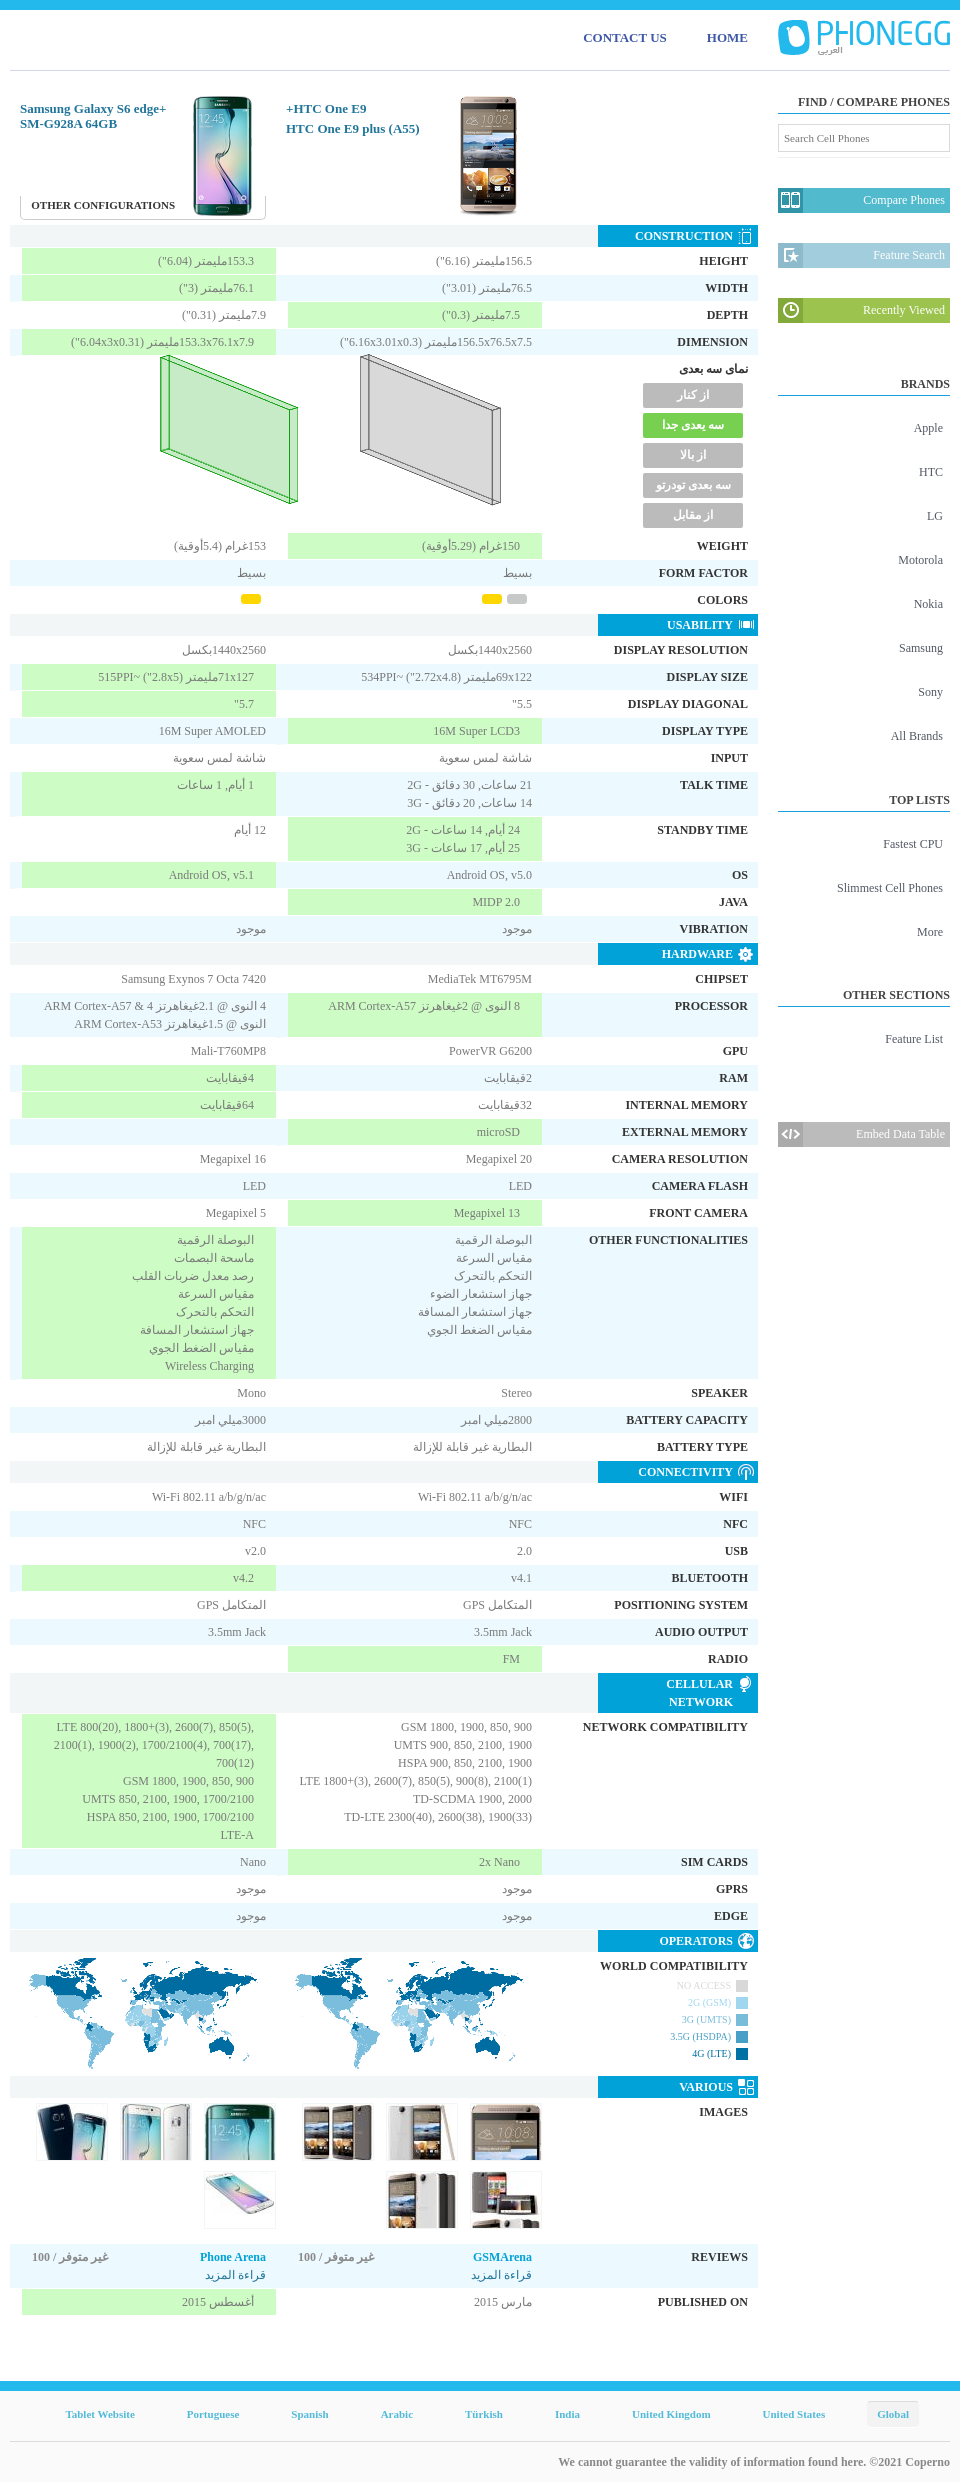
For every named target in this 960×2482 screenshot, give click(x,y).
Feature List (914, 1039)
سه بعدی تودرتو (693, 485)
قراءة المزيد (235, 2275)
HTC (931, 472)
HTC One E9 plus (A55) (353, 128)
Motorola (920, 560)
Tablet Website (99, 2414)
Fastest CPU (913, 844)
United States (794, 2414)
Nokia (928, 604)
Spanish (309, 2414)
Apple (928, 428)
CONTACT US (625, 37)
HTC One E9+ (326, 108)
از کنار (693, 395)
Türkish (484, 2414)
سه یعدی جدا (693, 425)
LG (935, 516)
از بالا (693, 455)
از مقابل (693, 515)
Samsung (921, 648)
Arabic (397, 2414)
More (930, 932)
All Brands (917, 736)
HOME (727, 37)
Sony (930, 692)
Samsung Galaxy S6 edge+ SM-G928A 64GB (93, 116)
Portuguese (213, 2414)
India (567, 2414)
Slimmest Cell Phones (890, 888)
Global (893, 2414)
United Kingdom (671, 2414)
